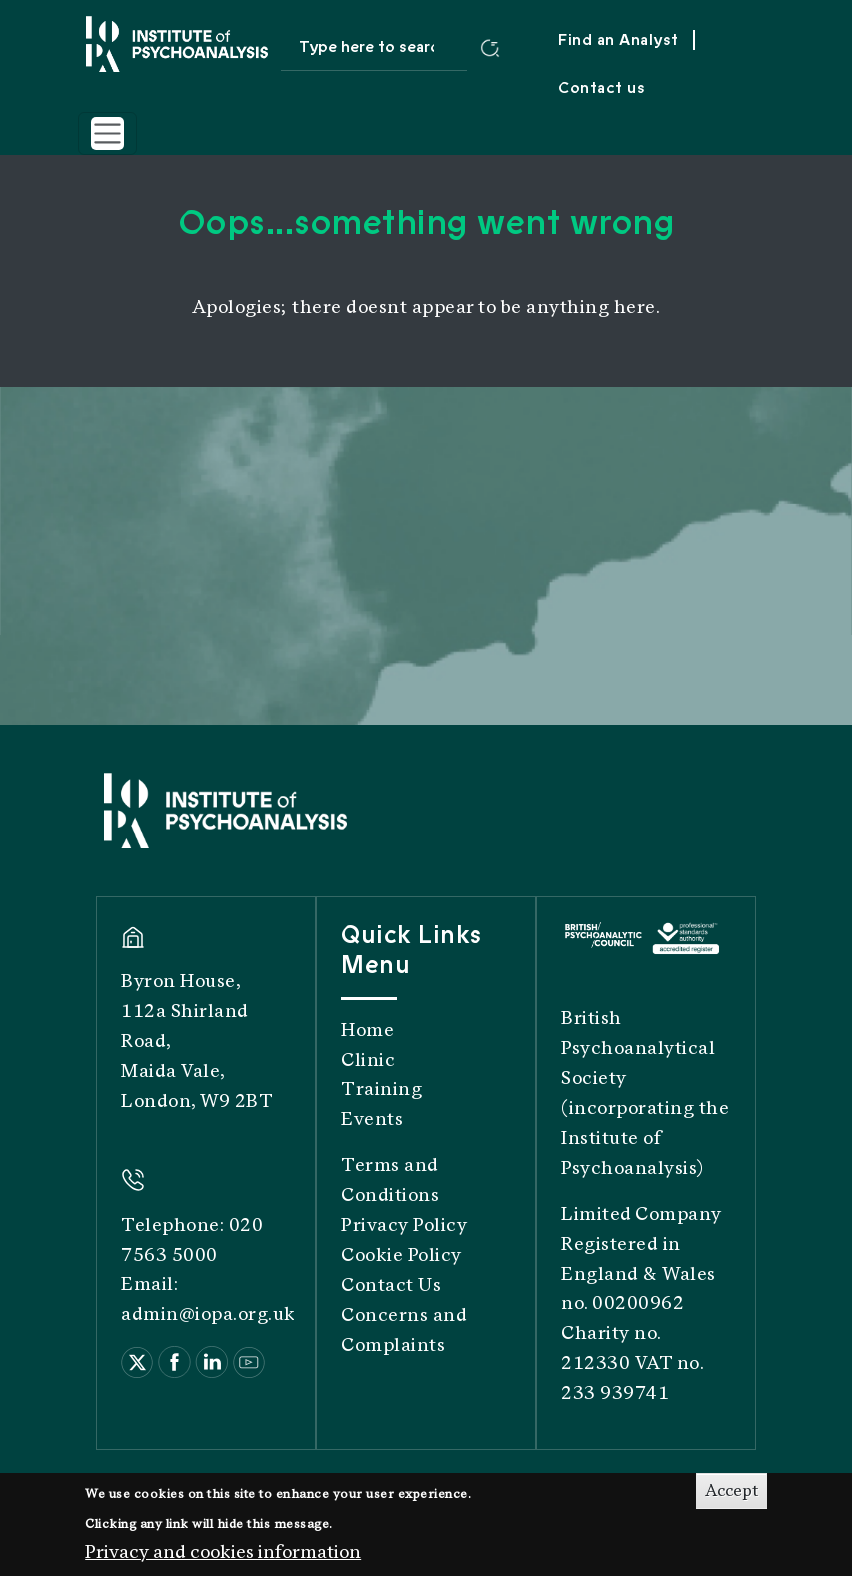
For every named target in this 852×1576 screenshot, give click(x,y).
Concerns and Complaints (404, 1330)
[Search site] (374, 47)
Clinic (368, 1060)
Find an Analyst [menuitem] (618, 40)
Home (367, 1030)
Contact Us (391, 1285)
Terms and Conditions (390, 1180)
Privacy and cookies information (223, 1559)
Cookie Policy (401, 1255)
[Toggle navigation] (107, 133)
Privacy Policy (404, 1225)
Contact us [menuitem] (601, 88)
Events (372, 1119)
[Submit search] (490, 47)
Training (381, 1089)
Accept (731, 1498)
